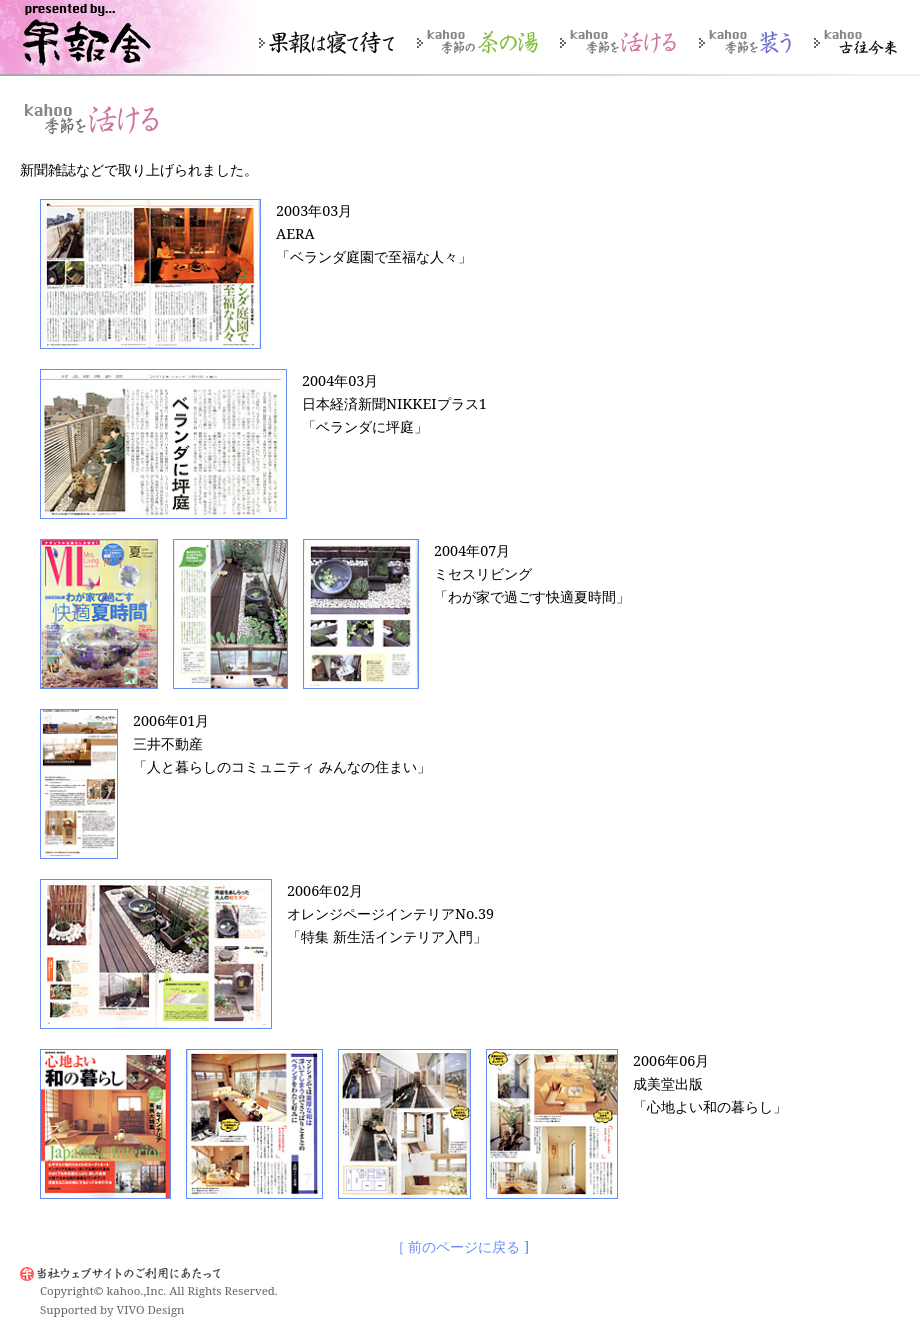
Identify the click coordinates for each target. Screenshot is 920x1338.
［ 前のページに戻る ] (460, 1247)
